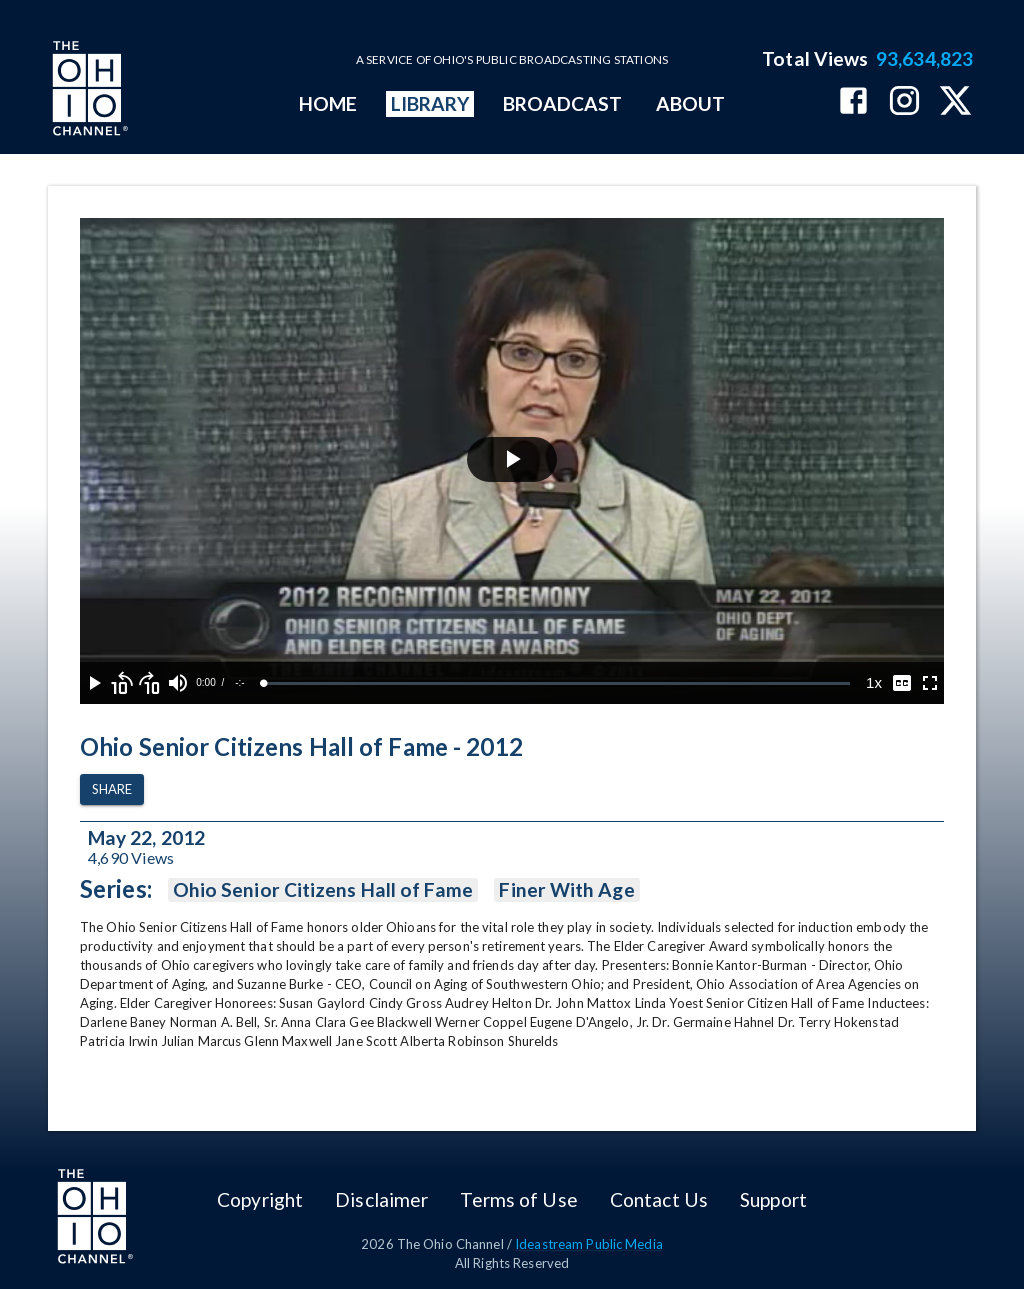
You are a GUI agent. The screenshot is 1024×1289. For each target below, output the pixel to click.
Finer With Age (566, 890)
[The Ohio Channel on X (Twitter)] (955, 102)
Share (112, 789)
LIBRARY (430, 103)
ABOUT (690, 103)
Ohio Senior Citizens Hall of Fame (323, 890)
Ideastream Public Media (589, 1244)
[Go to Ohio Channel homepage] (88, 91)
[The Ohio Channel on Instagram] (904, 102)
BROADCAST (563, 103)
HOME (328, 103)
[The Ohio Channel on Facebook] (853, 102)
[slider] (557, 683)
